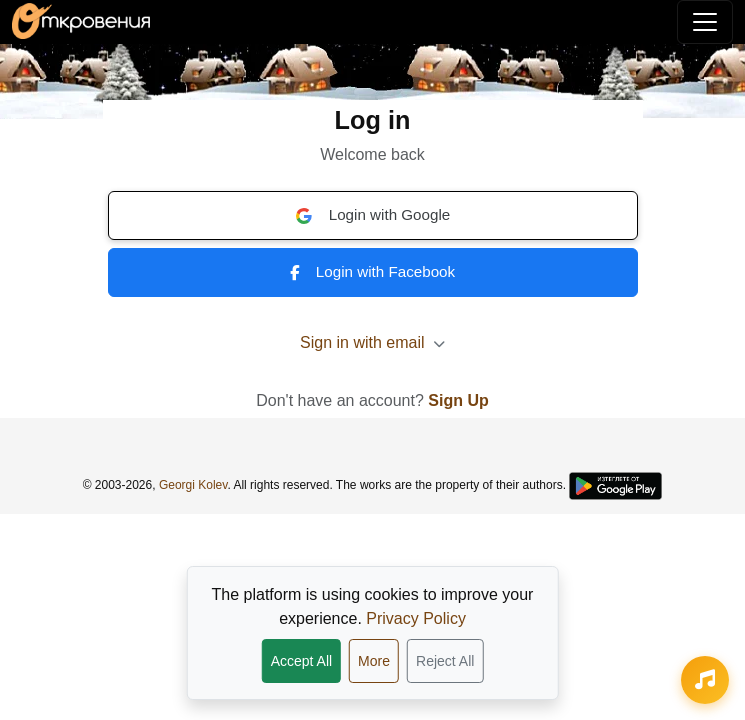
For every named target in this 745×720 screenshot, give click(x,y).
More (374, 661)
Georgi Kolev (193, 485)
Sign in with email (372, 342)
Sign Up (458, 400)
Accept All (301, 661)
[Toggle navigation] (705, 22)
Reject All (445, 661)
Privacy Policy (416, 618)
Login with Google (373, 215)
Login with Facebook (372, 271)
